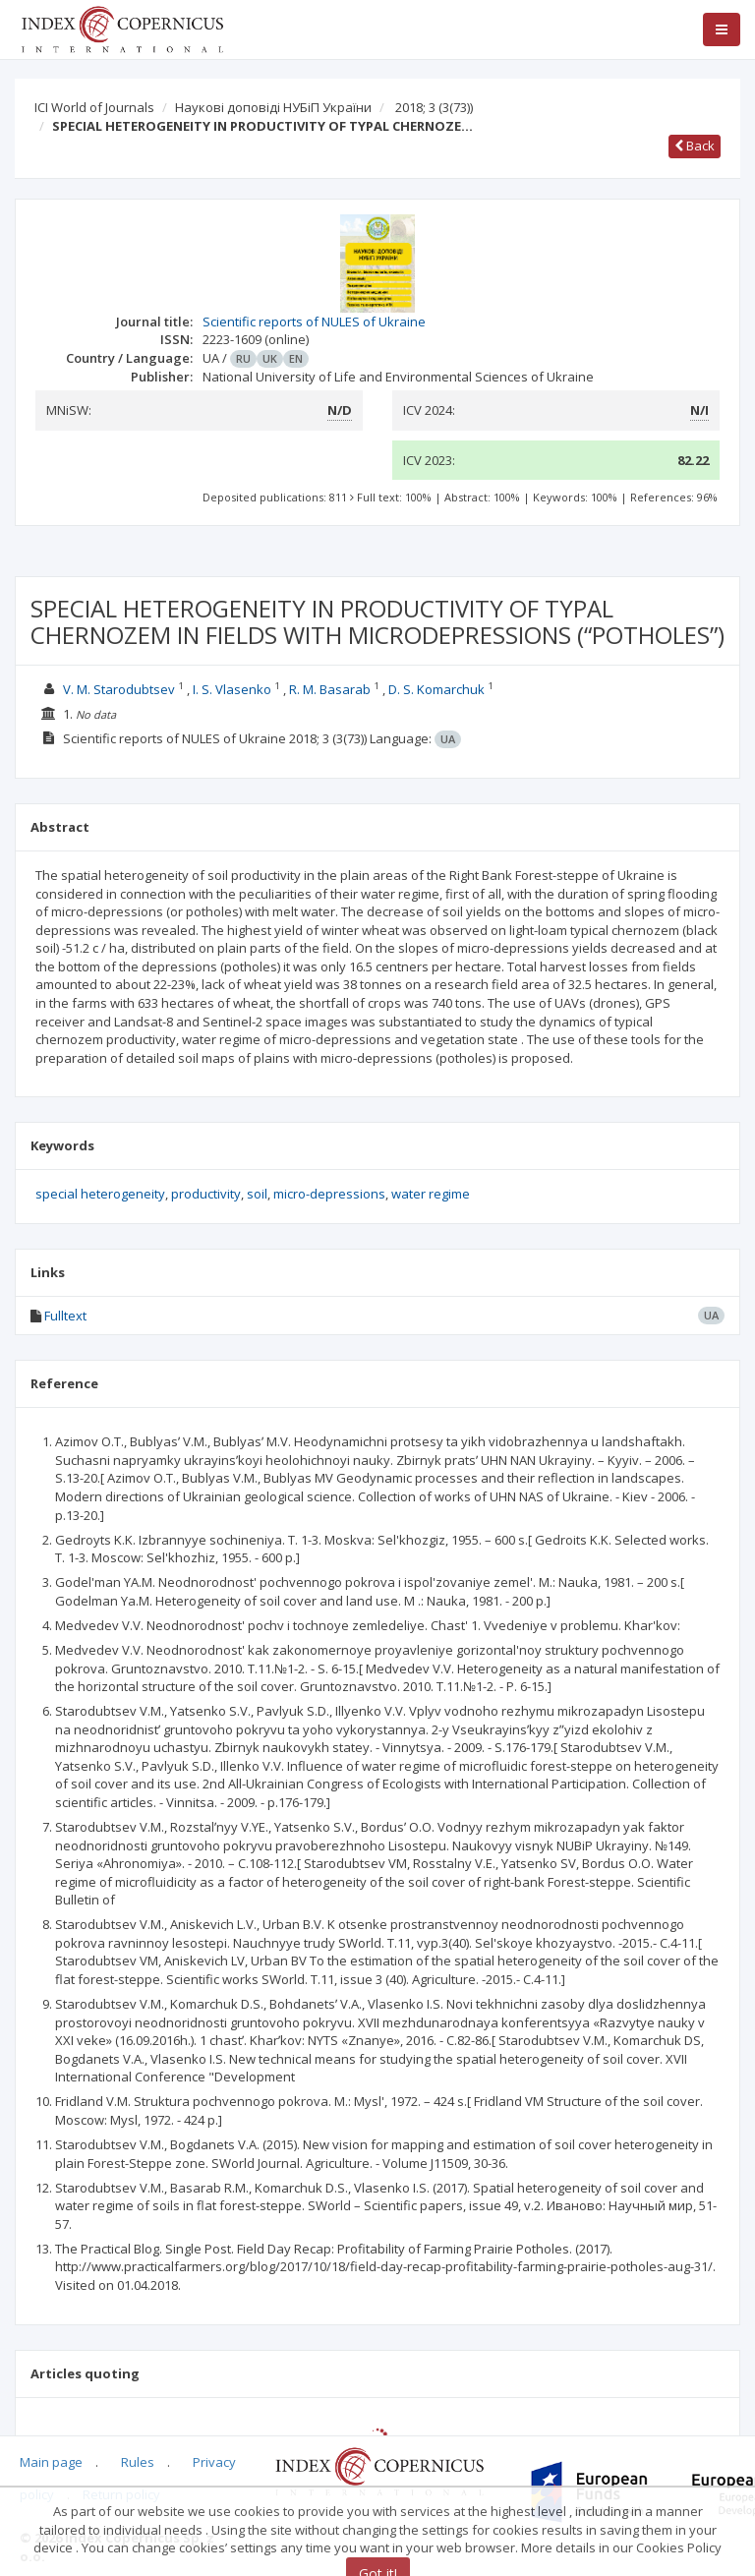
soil (257, 1193)
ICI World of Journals (94, 107)
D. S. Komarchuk (436, 689)
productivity (206, 1193)
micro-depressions (329, 1193)
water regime (430, 1193)
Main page (51, 2462)
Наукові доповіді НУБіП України (273, 107)
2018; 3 (434, 107)
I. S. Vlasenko (232, 689)
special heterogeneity (100, 1193)
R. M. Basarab (330, 689)
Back (694, 145)
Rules (137, 2462)
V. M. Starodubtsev (119, 689)
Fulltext (65, 1315)
